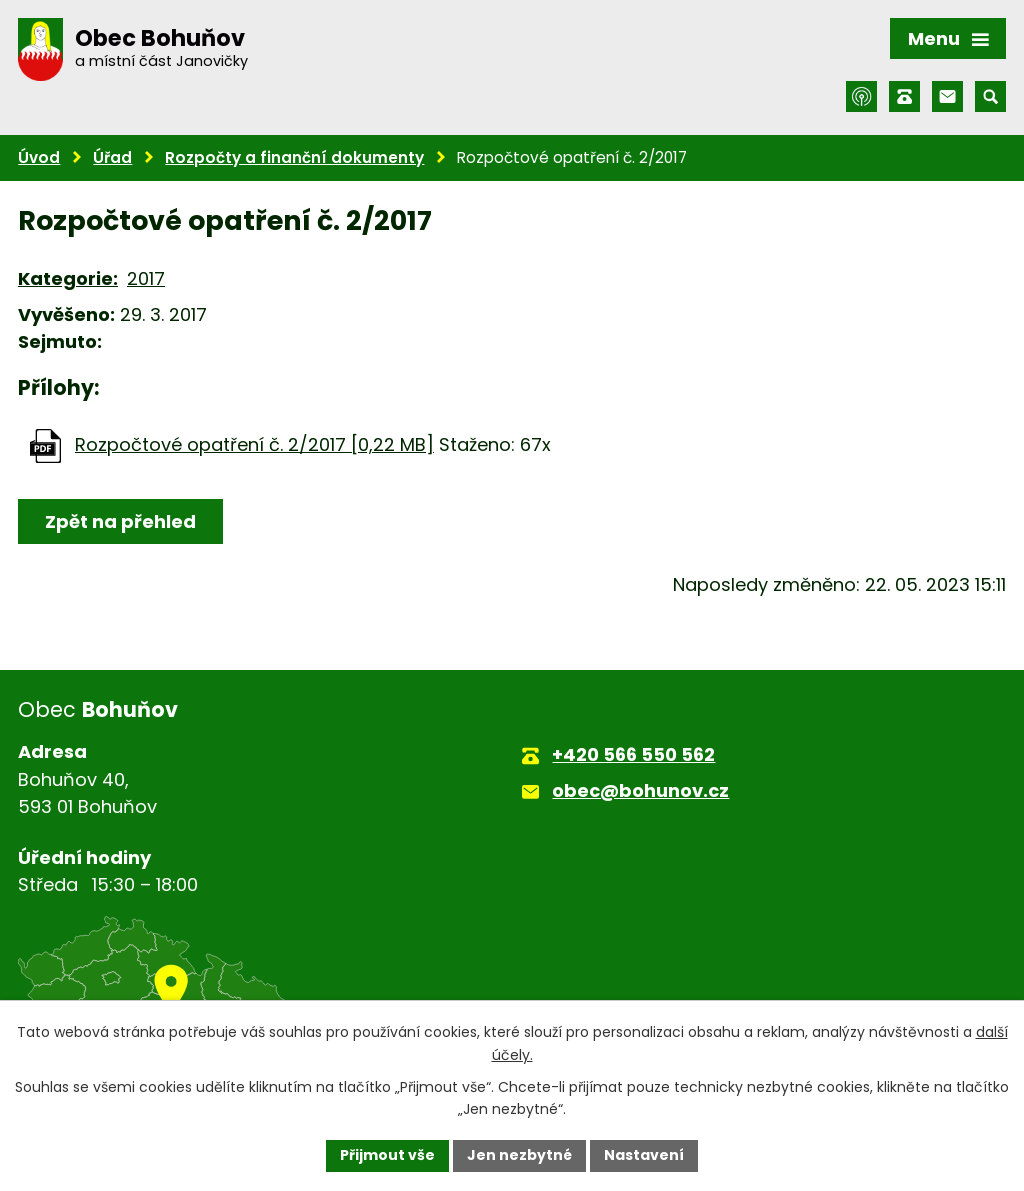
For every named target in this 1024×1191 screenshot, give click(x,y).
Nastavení (644, 1155)
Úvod (39, 157)
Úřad (112, 157)
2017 (146, 278)
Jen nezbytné (519, 1155)
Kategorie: (68, 278)
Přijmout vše (387, 1155)
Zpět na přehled (120, 521)
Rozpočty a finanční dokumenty (294, 157)
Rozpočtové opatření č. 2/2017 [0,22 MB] (254, 444)
